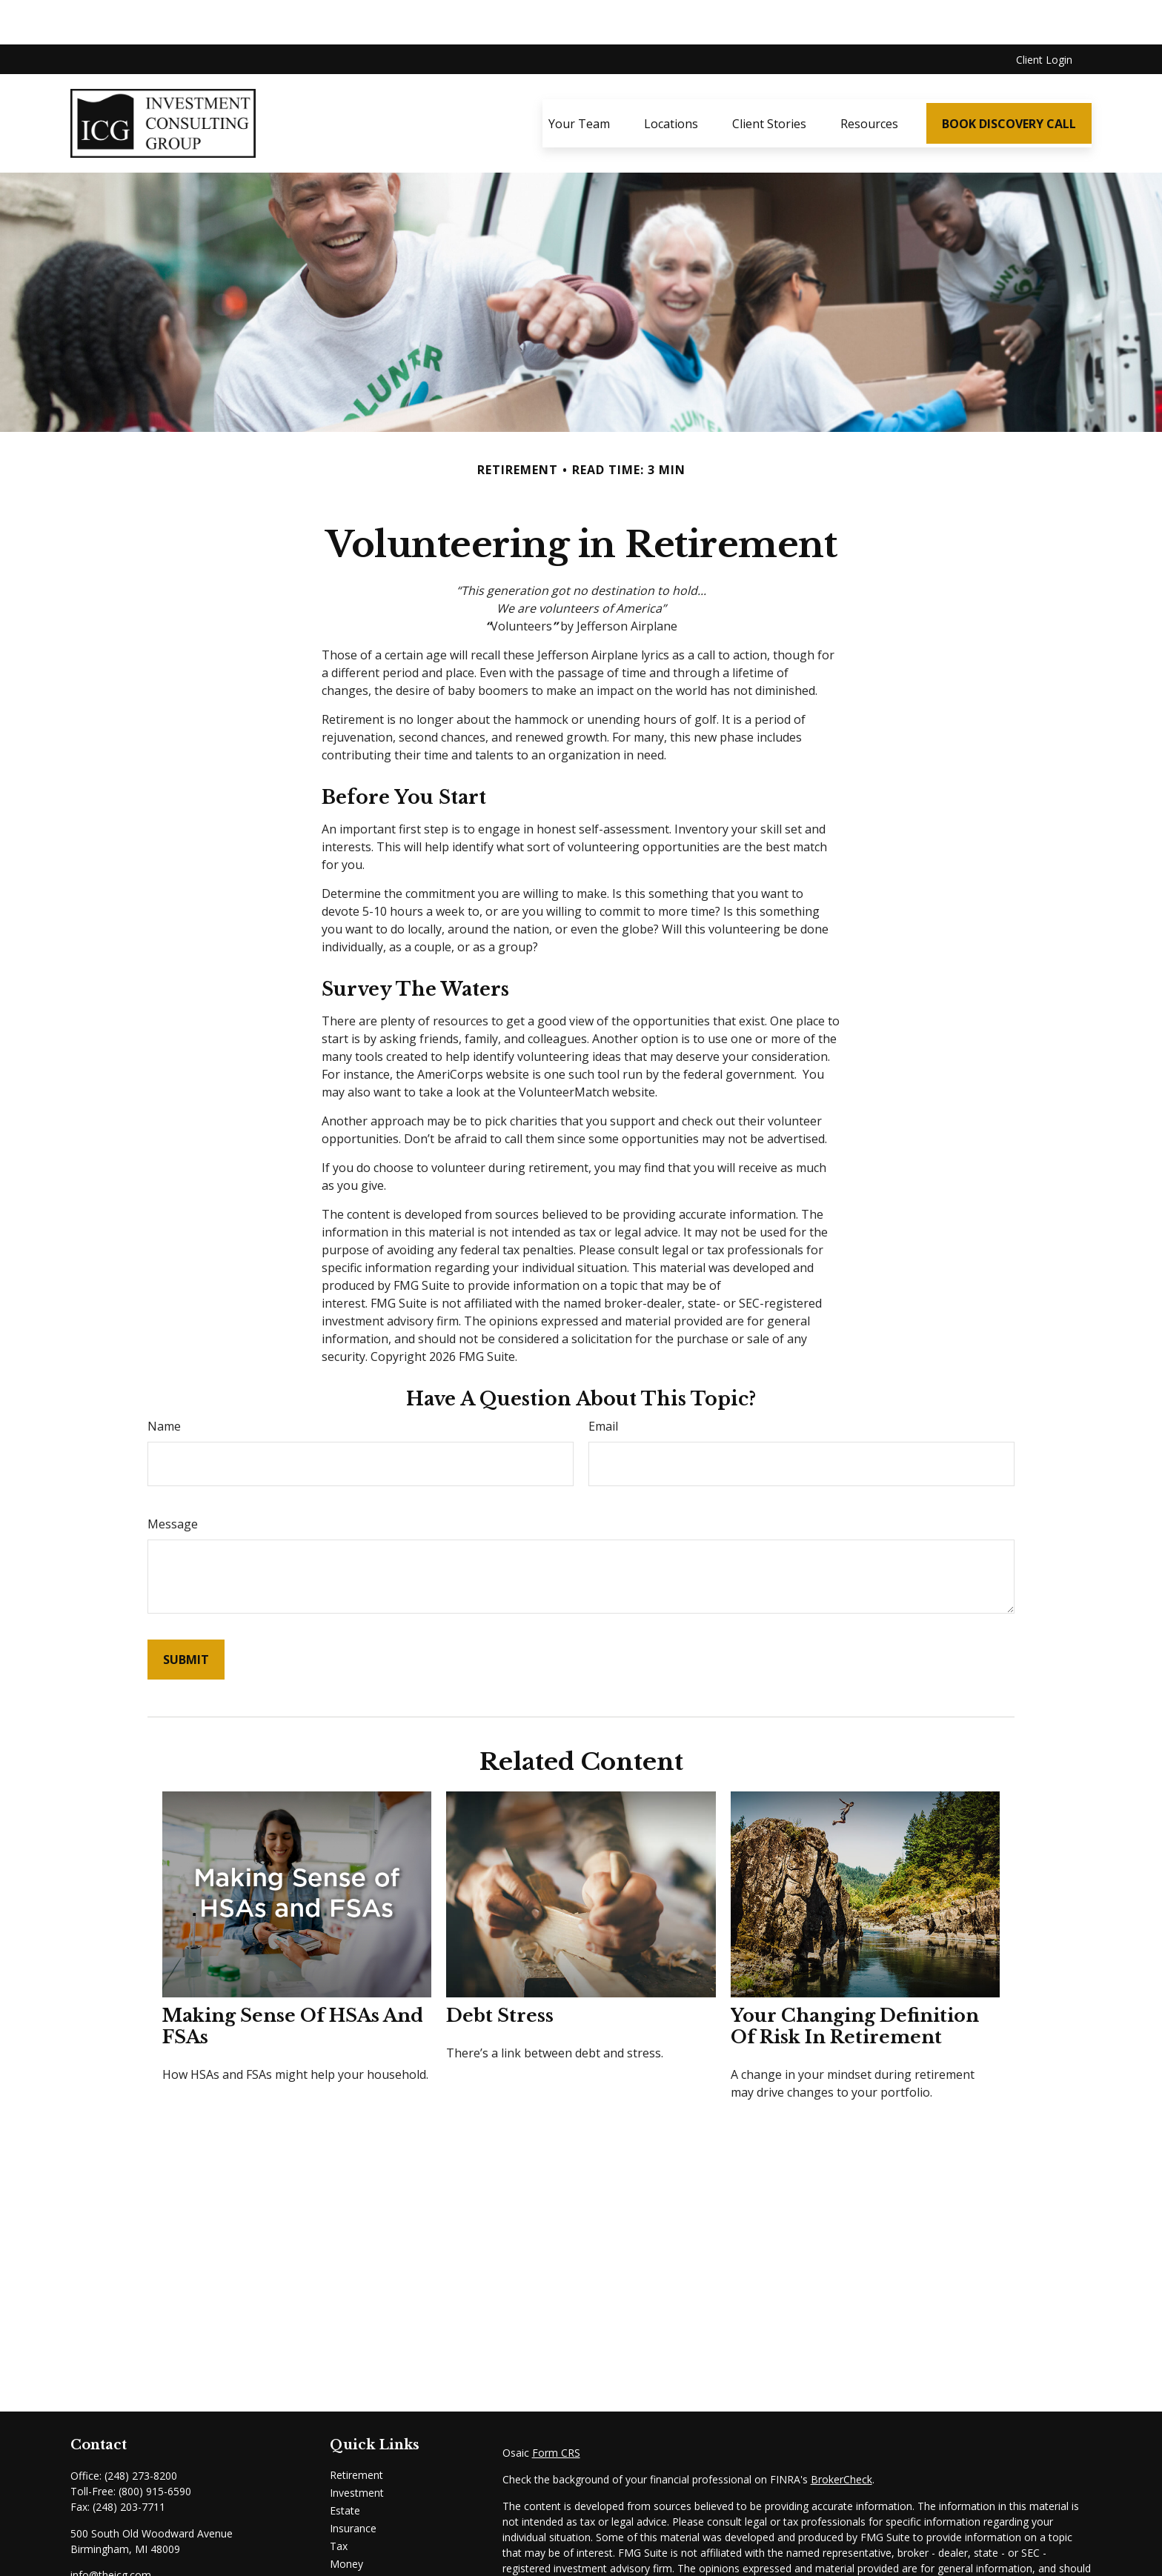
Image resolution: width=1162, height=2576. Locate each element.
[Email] (129, 2555)
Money (346, 2519)
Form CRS (556, 2408)
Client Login (1044, 15)
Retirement (356, 2430)
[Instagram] (106, 2555)
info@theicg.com (110, 2530)
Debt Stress (500, 1971)
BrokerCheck (841, 2435)
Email (603, 1382)
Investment (357, 2448)
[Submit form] (186, 1615)
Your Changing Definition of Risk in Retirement (855, 1981)
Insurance (353, 2484)
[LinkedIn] (80, 2555)
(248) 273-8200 (140, 2431)
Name (164, 1382)
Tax (339, 2502)
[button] (579, 79)
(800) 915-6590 (155, 2447)
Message (172, 1479)
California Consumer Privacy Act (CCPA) (991, 2566)
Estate (345, 2466)
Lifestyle (350, 2537)
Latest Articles (364, 2555)
